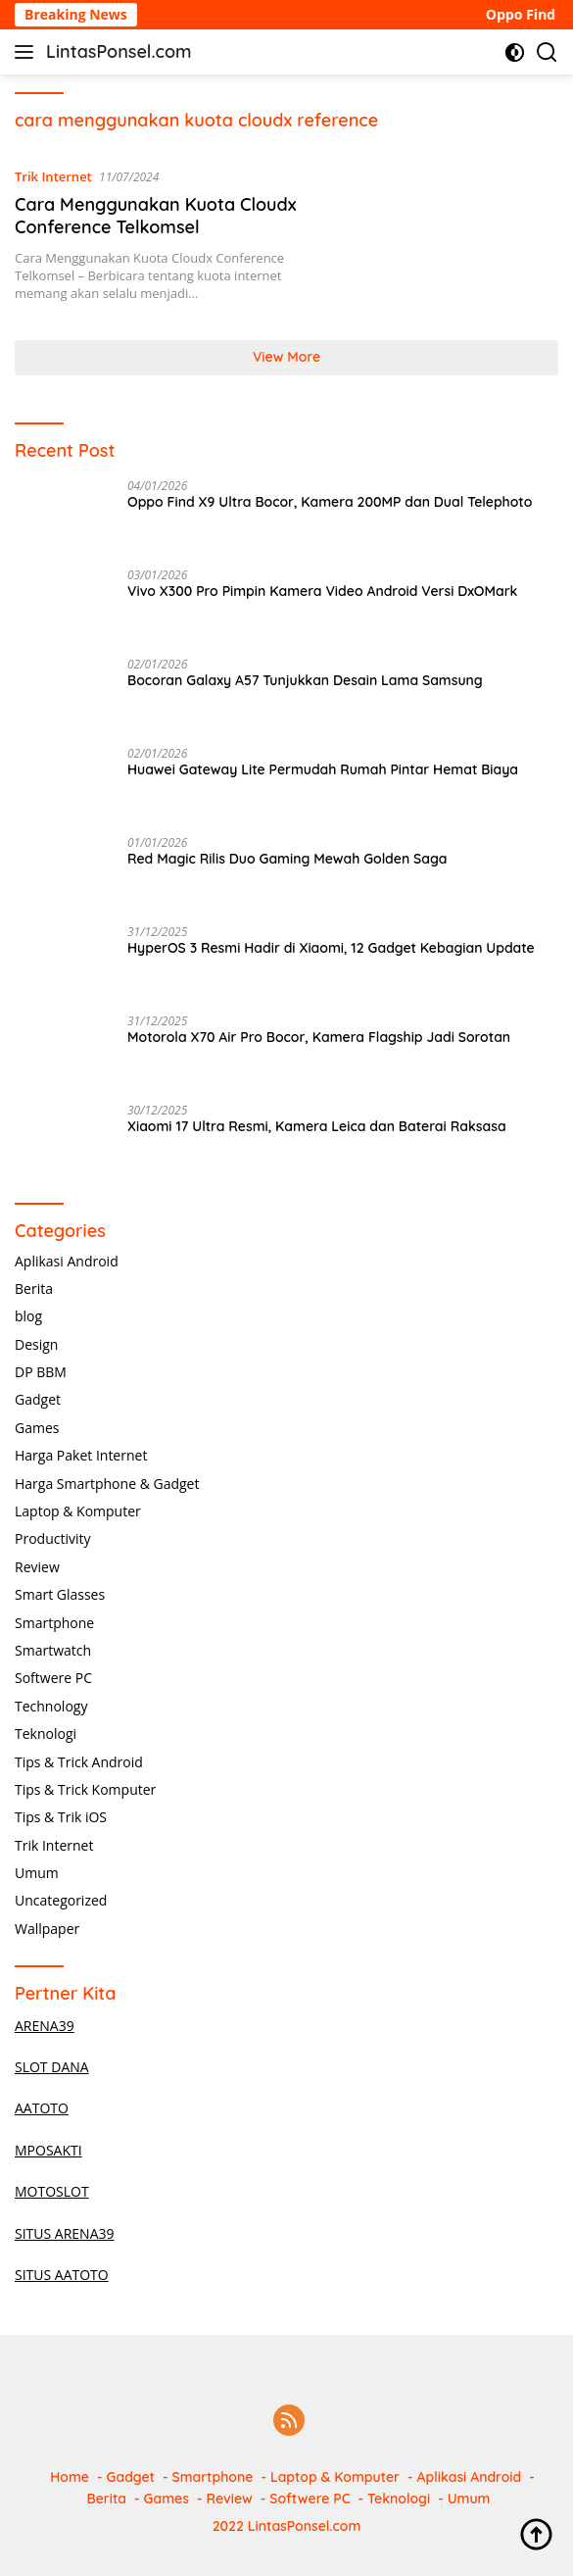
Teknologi (45, 1733)
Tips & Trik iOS (61, 1817)
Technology (51, 1706)
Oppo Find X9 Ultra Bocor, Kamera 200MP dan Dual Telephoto (329, 502)
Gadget (38, 1399)
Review (37, 1567)
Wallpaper (47, 1928)
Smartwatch (53, 1650)
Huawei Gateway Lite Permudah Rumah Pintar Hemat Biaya (322, 769)
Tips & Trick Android (79, 1762)
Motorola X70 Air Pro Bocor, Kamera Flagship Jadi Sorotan (318, 1037)
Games (37, 1427)
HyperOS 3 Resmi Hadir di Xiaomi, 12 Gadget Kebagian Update (331, 948)
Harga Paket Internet (81, 1455)
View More (286, 357)
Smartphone (54, 1622)
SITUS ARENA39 (65, 2233)
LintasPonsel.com (119, 51)
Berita (34, 1288)
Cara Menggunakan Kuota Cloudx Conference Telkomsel (155, 215)
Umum (37, 1872)
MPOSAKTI (48, 2150)
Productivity (52, 1538)
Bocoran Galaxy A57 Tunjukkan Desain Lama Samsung (305, 680)
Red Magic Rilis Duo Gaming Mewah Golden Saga (287, 858)
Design (36, 1344)
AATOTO (42, 2108)
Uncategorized (61, 1900)
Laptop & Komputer (78, 1511)
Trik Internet (53, 176)
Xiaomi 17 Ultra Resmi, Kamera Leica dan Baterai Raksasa (316, 1126)
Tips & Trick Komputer (85, 1789)
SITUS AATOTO (62, 2274)
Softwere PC (53, 1677)
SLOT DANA (52, 2066)
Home (69, 2477)
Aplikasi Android (67, 1261)
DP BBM (41, 1371)
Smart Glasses (60, 1594)
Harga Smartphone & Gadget (107, 1483)
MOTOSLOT (52, 2191)
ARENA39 (44, 2025)
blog (28, 1316)
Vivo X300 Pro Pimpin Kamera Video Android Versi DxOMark (322, 591)
